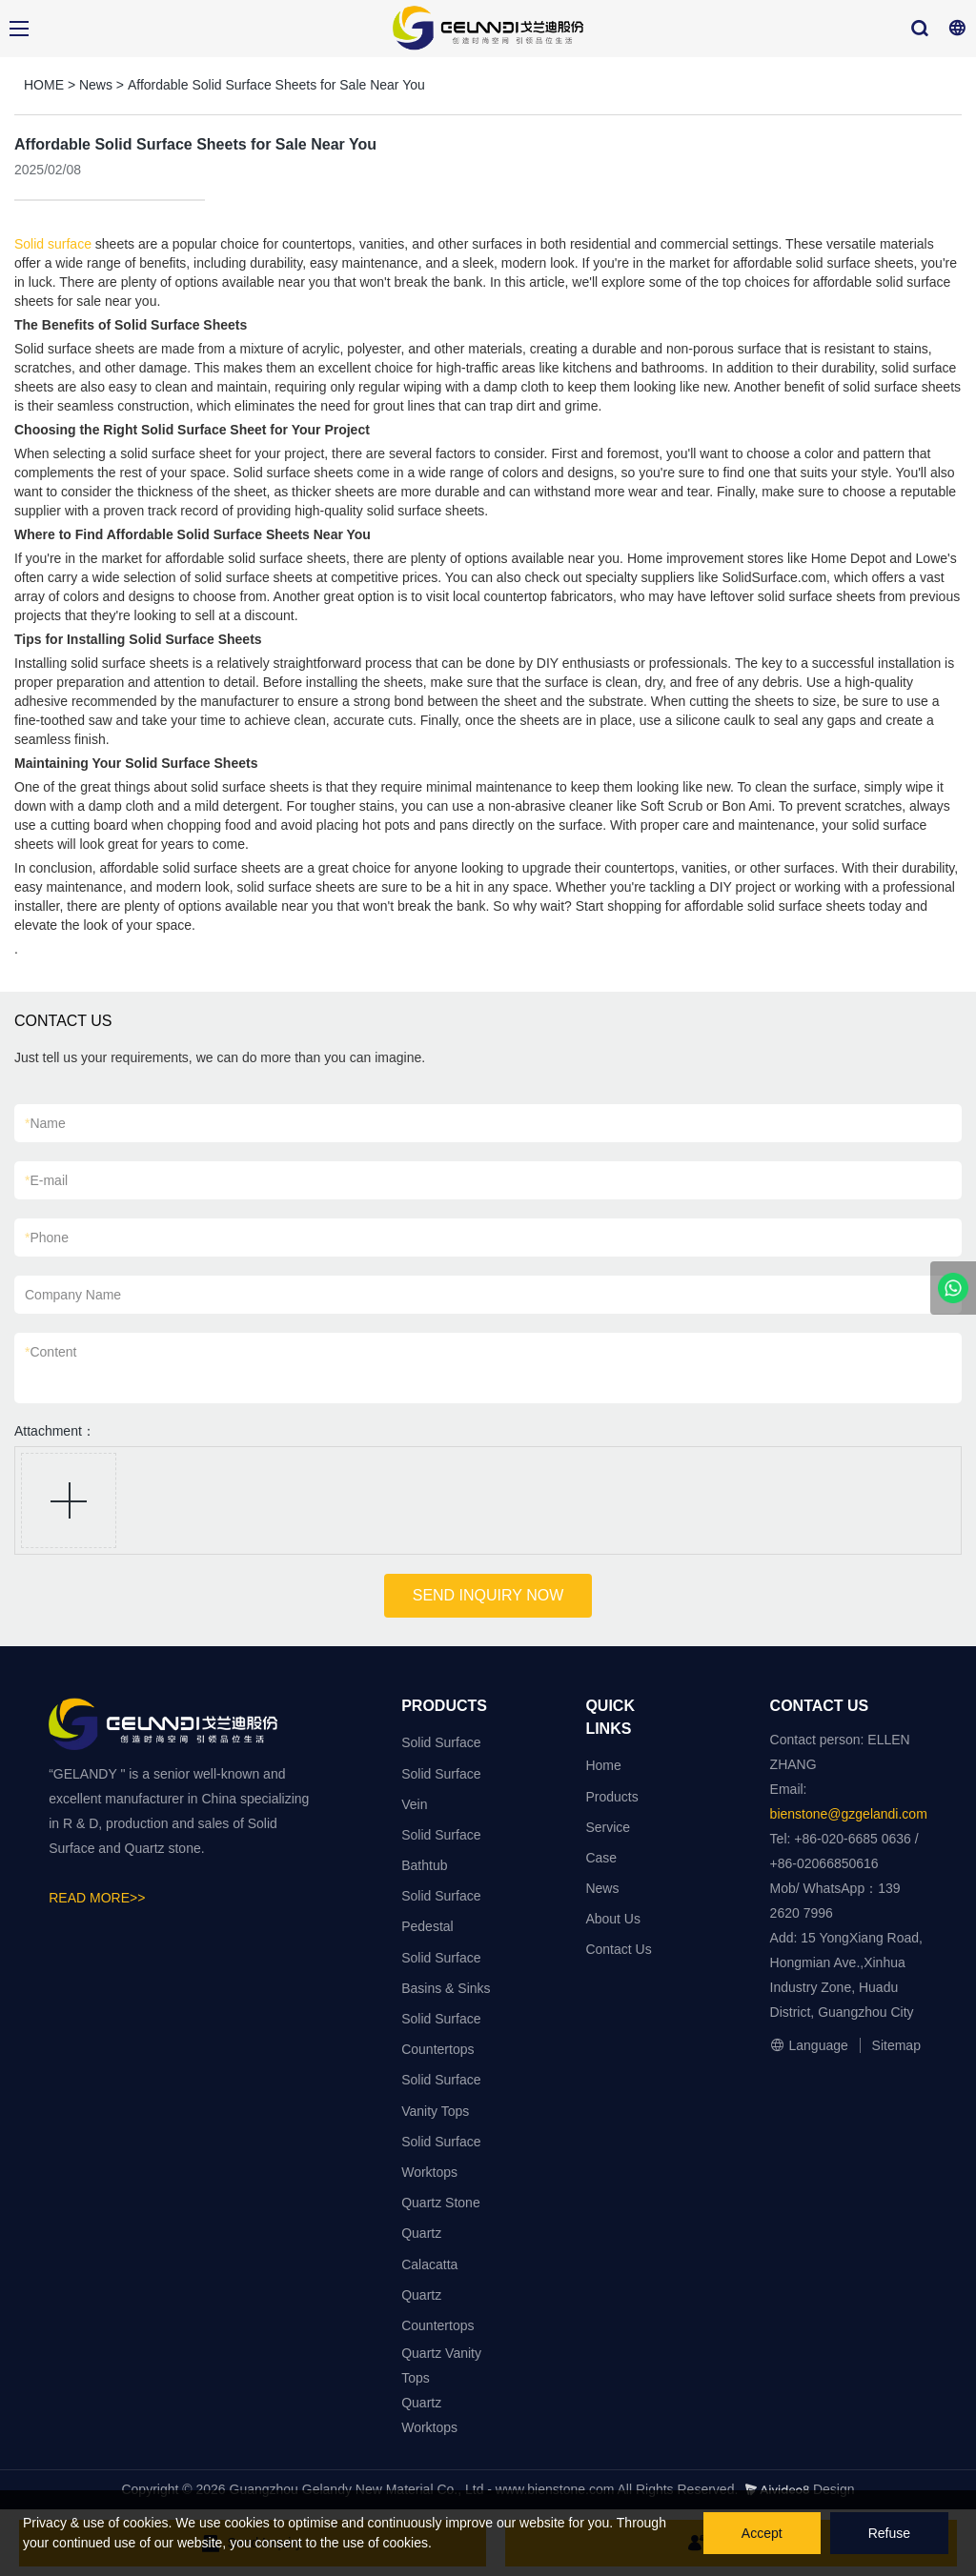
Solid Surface (440, 1742)
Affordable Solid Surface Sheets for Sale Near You (276, 84)
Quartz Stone (440, 2202)
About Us (612, 1918)
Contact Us (618, 1949)
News (95, 84)
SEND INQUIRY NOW (488, 1595)
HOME (44, 84)
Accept (762, 2533)
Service (607, 1827)
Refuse (889, 2533)
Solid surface (53, 244)
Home (602, 1765)
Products (611, 1796)
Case (601, 1857)
